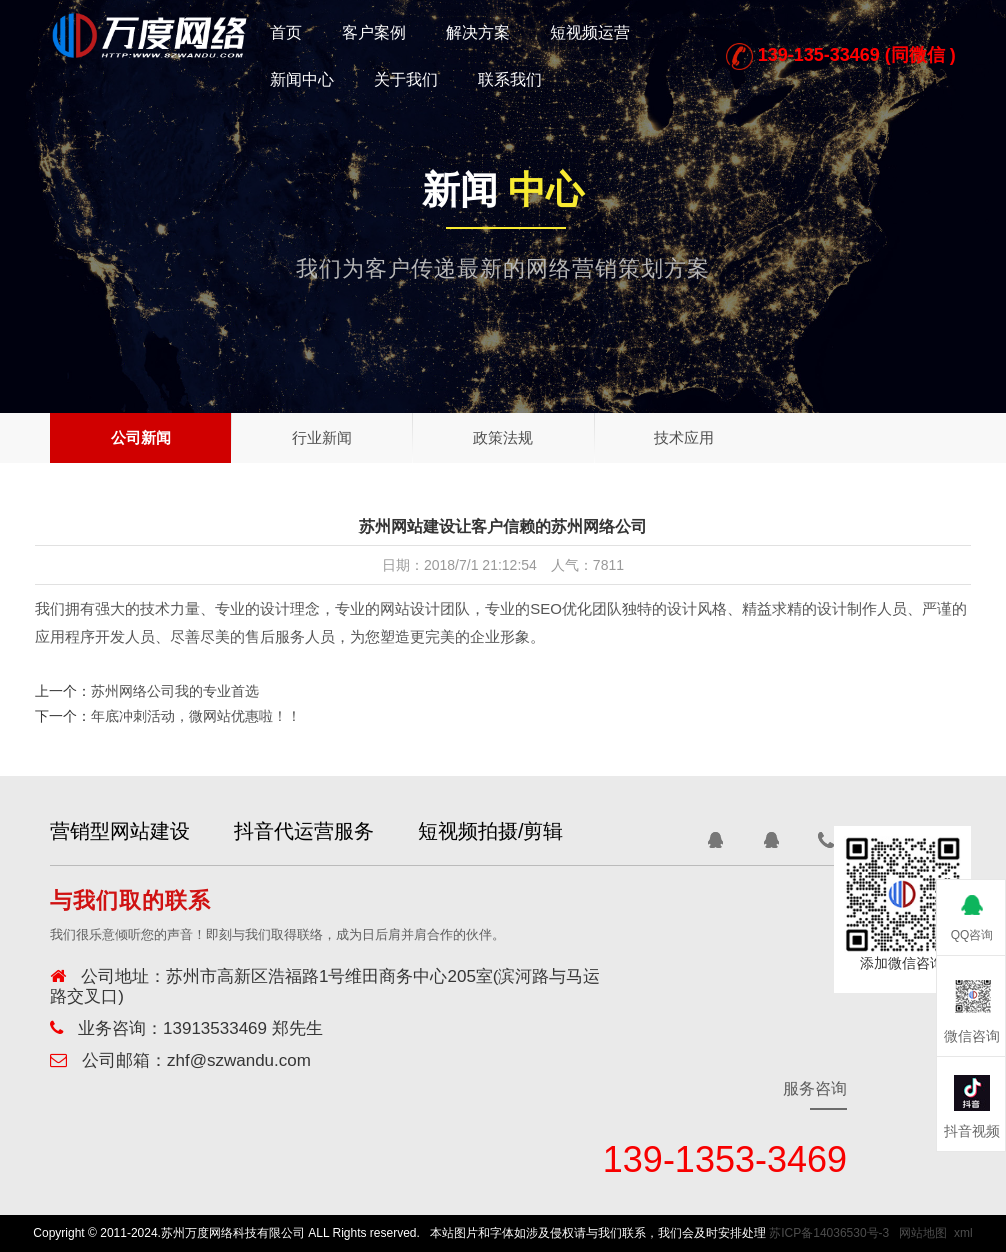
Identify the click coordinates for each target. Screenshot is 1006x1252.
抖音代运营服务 (310, 831)
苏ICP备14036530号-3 (829, 1233)
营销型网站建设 (120, 831)
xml (963, 1233)
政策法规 (503, 437)
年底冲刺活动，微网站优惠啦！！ (196, 716)
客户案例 (374, 32)
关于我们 (406, 79)
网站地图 (923, 1233)
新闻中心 (302, 79)
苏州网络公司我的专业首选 (175, 691)
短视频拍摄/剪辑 (503, 831)
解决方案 (478, 32)
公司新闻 (141, 437)
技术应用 (684, 437)
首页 (286, 32)
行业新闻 (322, 437)
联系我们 (510, 79)
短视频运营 (590, 32)
